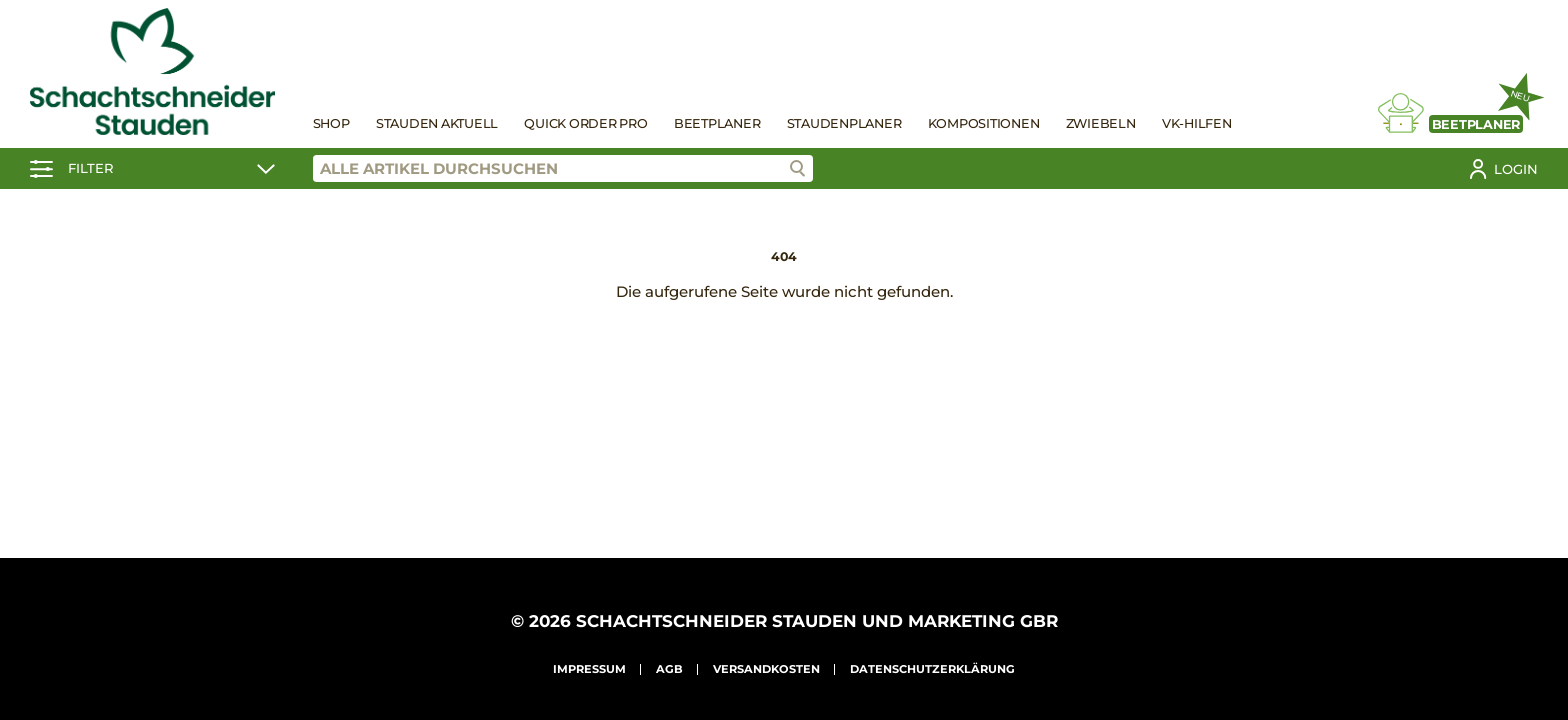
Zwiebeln (1101, 123)
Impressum (589, 669)
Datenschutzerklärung (932, 669)
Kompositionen (984, 123)
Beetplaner (717, 123)
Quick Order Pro (585, 123)
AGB (669, 669)
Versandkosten (766, 669)
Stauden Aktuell (437, 123)
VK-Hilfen (1197, 123)
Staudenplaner (844, 123)
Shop (331, 123)
